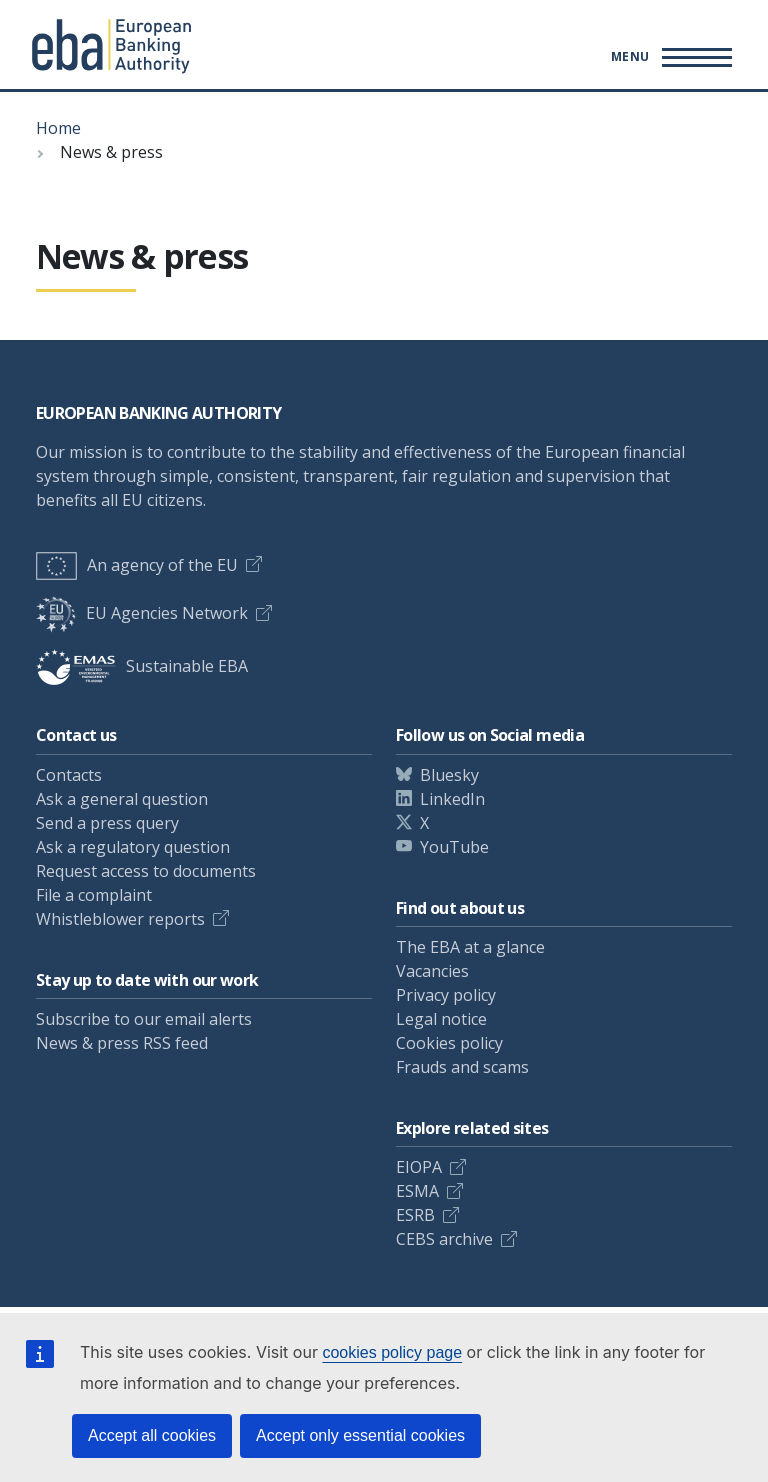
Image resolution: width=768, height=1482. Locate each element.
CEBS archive (444, 1239)
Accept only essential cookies (360, 1435)
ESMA (417, 1191)
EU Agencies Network (142, 613)
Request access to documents (146, 871)
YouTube (454, 847)
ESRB (415, 1215)
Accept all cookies (152, 1435)
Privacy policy (446, 995)
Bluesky (449, 775)
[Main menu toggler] (668, 57)
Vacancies (432, 971)
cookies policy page (392, 1352)
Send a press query (107, 823)
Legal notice (441, 1019)
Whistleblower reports (120, 919)
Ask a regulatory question (133, 847)
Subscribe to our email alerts (144, 1019)
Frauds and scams (462, 1067)
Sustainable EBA (142, 666)
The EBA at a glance (470, 947)
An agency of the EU (137, 565)
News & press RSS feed (122, 1043)
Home (58, 128)
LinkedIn (452, 799)
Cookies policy (449, 1043)
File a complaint (94, 895)
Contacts (69, 775)
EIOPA (419, 1167)
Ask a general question (122, 799)
